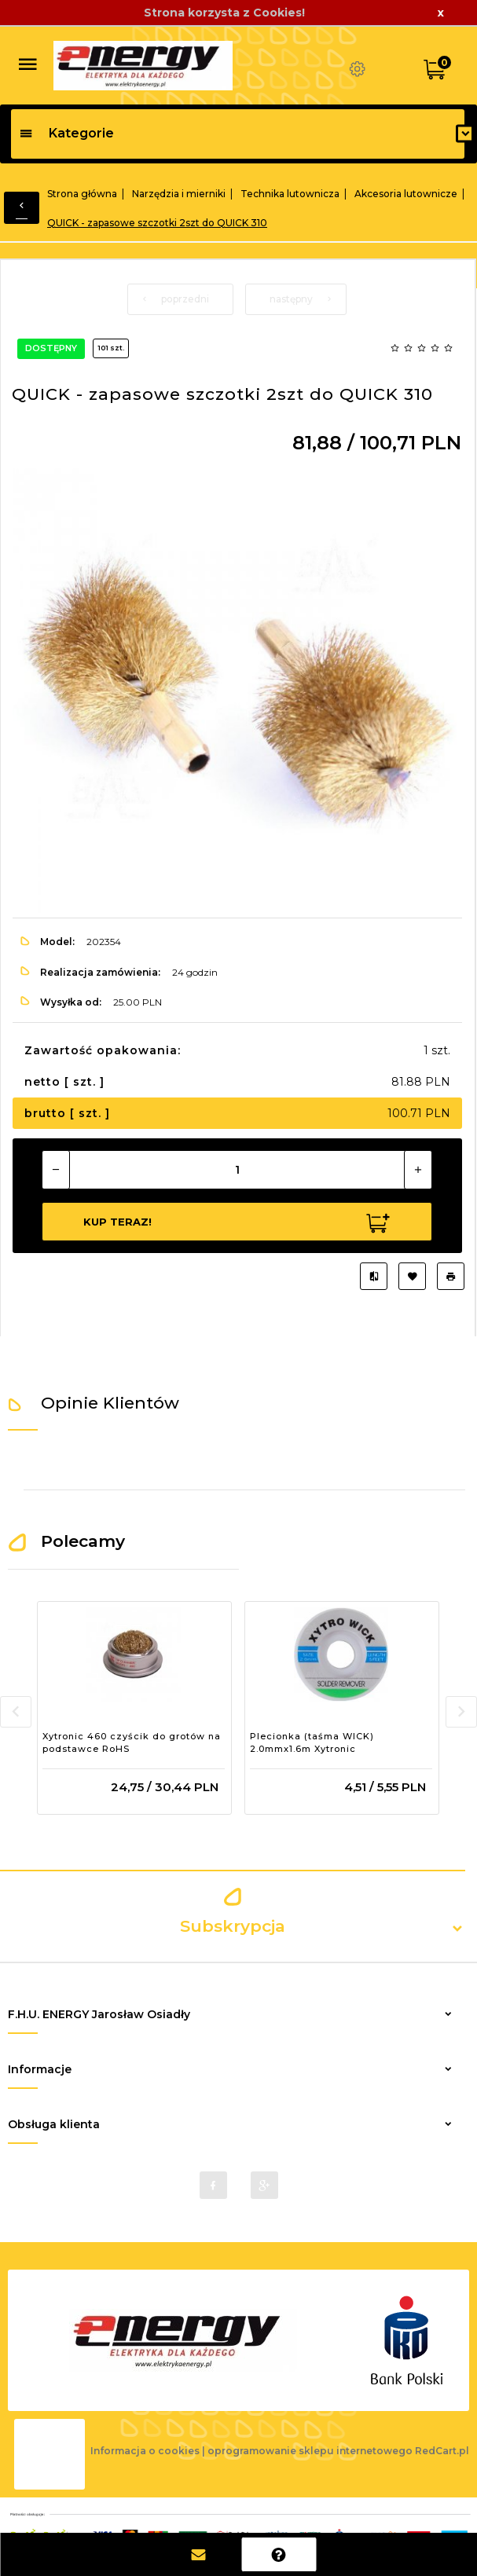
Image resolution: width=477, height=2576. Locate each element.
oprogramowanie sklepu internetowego (310, 2451)
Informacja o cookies (145, 2451)
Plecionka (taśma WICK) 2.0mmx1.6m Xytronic (312, 1742)
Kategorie (66, 133)
